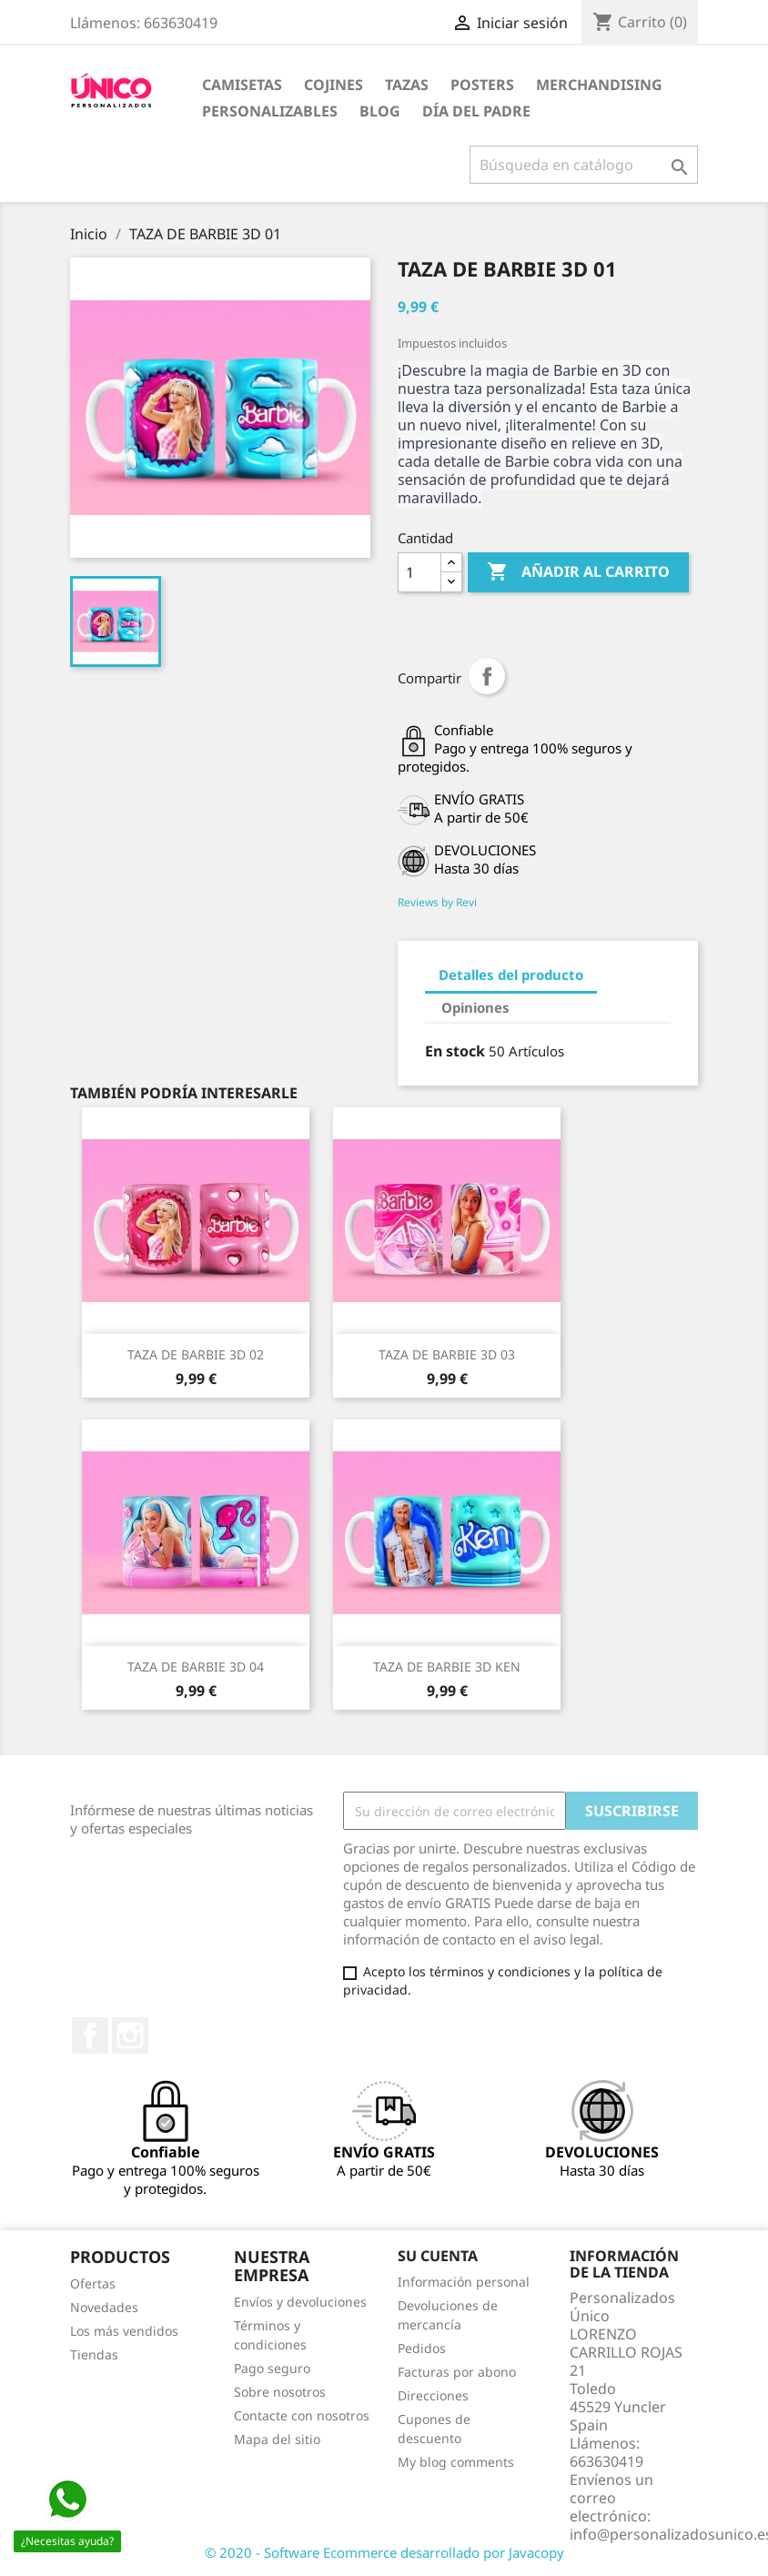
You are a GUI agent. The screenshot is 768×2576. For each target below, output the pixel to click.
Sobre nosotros (280, 2391)
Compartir (487, 676)
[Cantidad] (419, 572)
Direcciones (433, 2395)
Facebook (90, 2035)
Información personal (464, 2281)
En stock (455, 1051)
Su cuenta (438, 2256)
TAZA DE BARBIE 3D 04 (195, 1666)
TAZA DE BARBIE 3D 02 (195, 1354)
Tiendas (94, 2354)
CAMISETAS (242, 85)
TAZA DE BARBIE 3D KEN (446, 1666)
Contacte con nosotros (301, 2415)
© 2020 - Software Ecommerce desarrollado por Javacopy (384, 2552)
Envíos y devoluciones (300, 2301)
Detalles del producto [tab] (511, 974)
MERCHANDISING (599, 85)
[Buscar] (584, 165)
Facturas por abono (457, 2371)
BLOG (379, 111)
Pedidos (422, 2348)
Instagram (130, 2035)
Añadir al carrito (578, 572)
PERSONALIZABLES (270, 111)
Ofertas (93, 2283)
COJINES (333, 85)
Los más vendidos (124, 2330)
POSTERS (482, 85)
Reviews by (437, 902)
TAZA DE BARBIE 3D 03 (447, 1354)
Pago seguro (272, 2368)
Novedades (104, 2307)
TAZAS (407, 85)
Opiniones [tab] (475, 1007)
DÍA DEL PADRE (476, 111)
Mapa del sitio (277, 2439)
